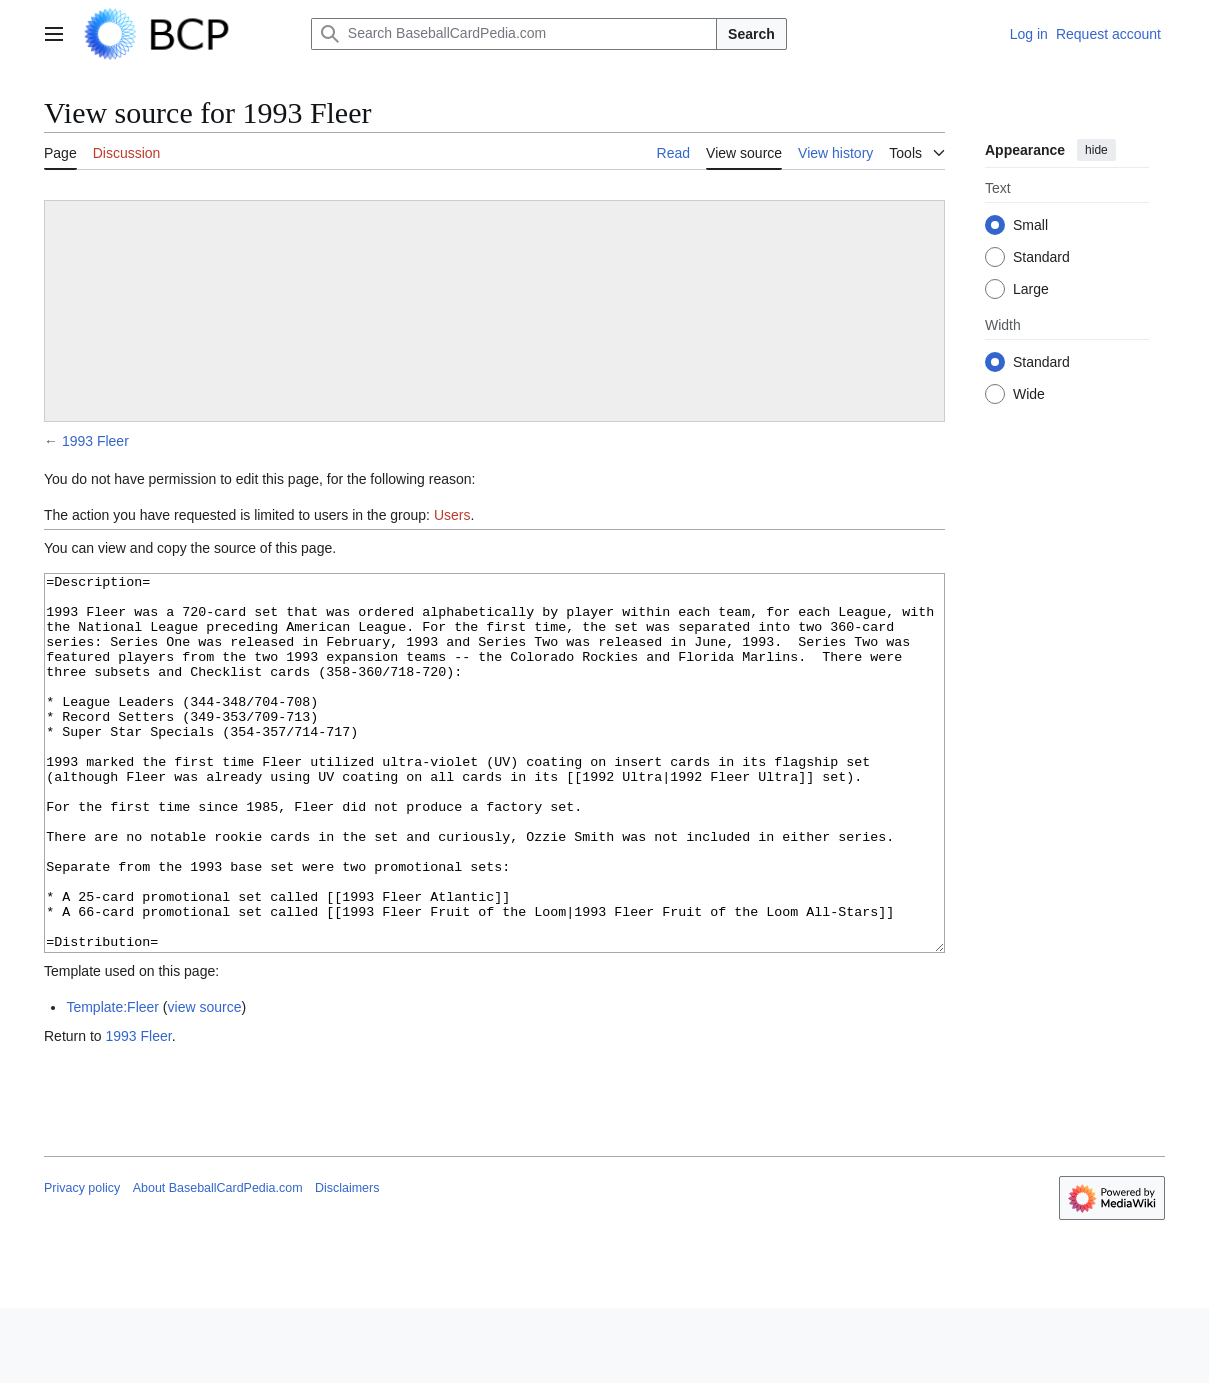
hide (1096, 150)
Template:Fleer (112, 1082)
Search (751, 34)
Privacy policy (82, 1263)
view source (205, 1082)
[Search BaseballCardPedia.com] (514, 34)
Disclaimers (347, 1263)
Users (452, 515)
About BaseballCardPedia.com (218, 1263)
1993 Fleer (95, 441)
